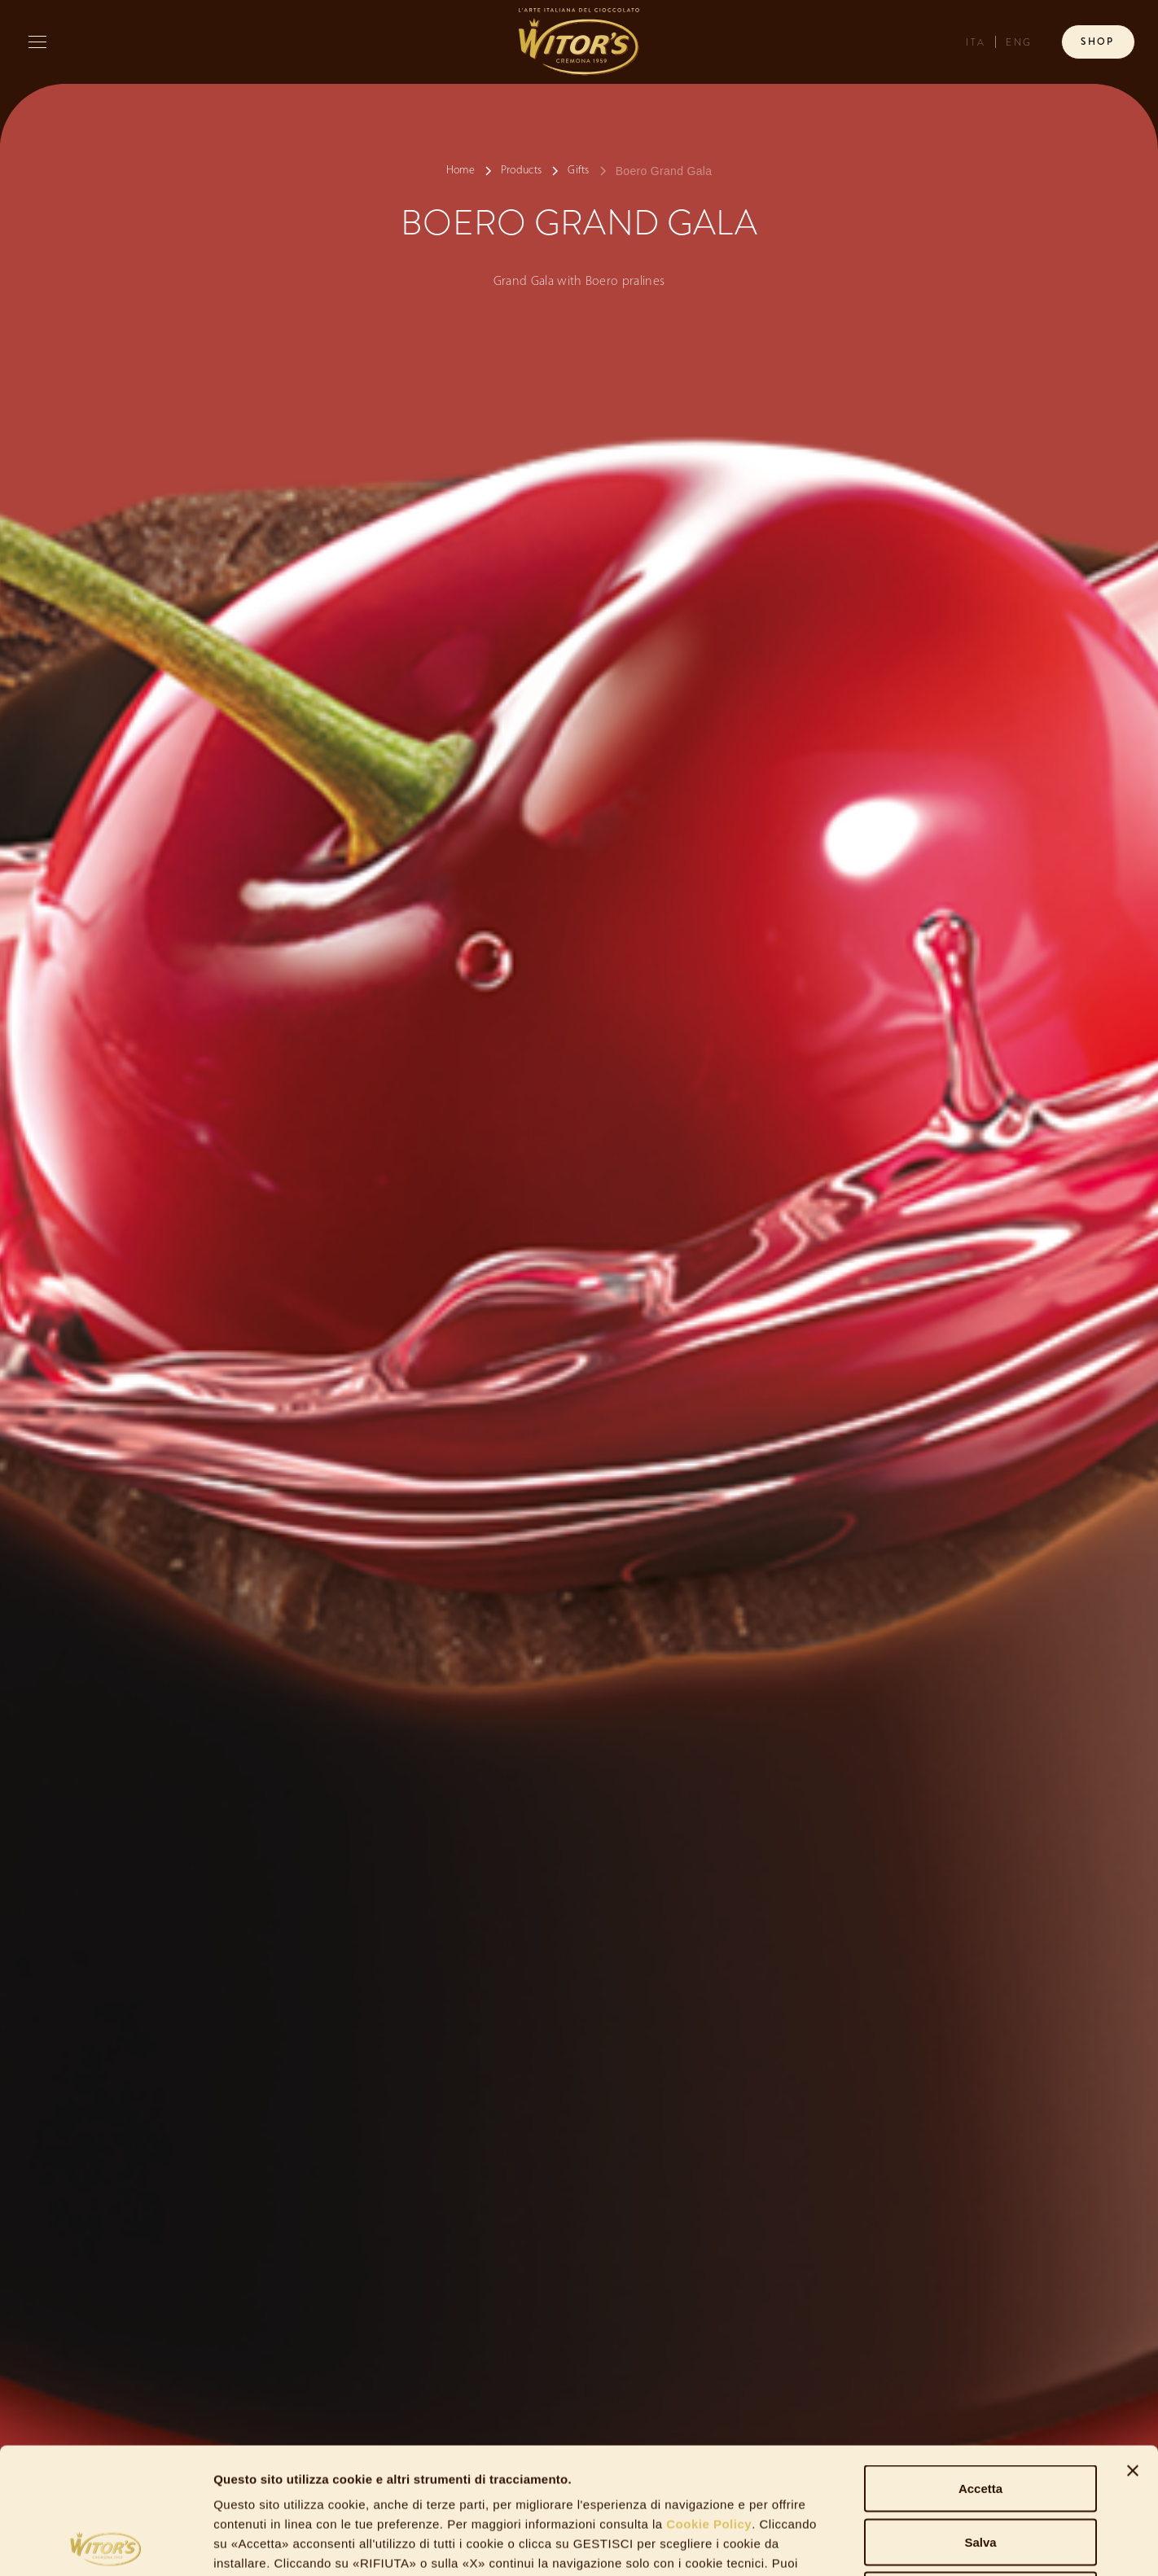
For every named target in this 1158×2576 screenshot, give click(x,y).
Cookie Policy (707, 2398)
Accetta (980, 2362)
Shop (1098, 42)
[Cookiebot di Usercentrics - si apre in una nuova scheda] (105, 2544)
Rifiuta (981, 2469)
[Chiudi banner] (1132, 2344)
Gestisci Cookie (887, 2544)
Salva (980, 2416)
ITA (975, 43)
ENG (1019, 43)
